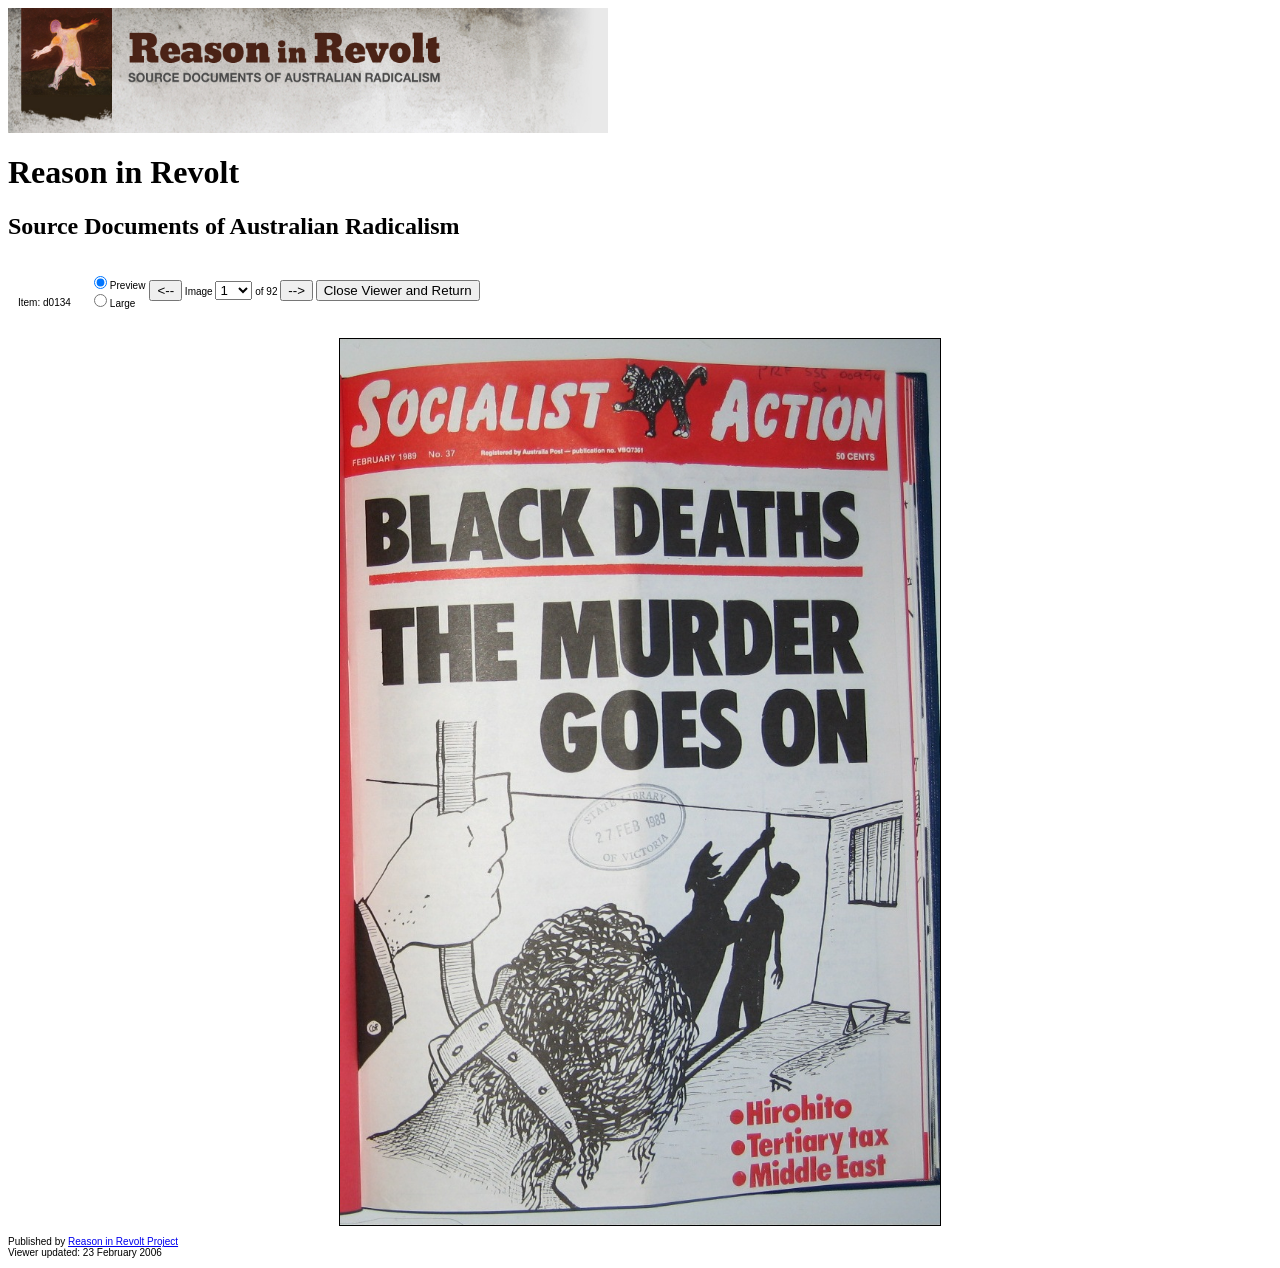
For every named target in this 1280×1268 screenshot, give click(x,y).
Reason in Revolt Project (123, 1241)
